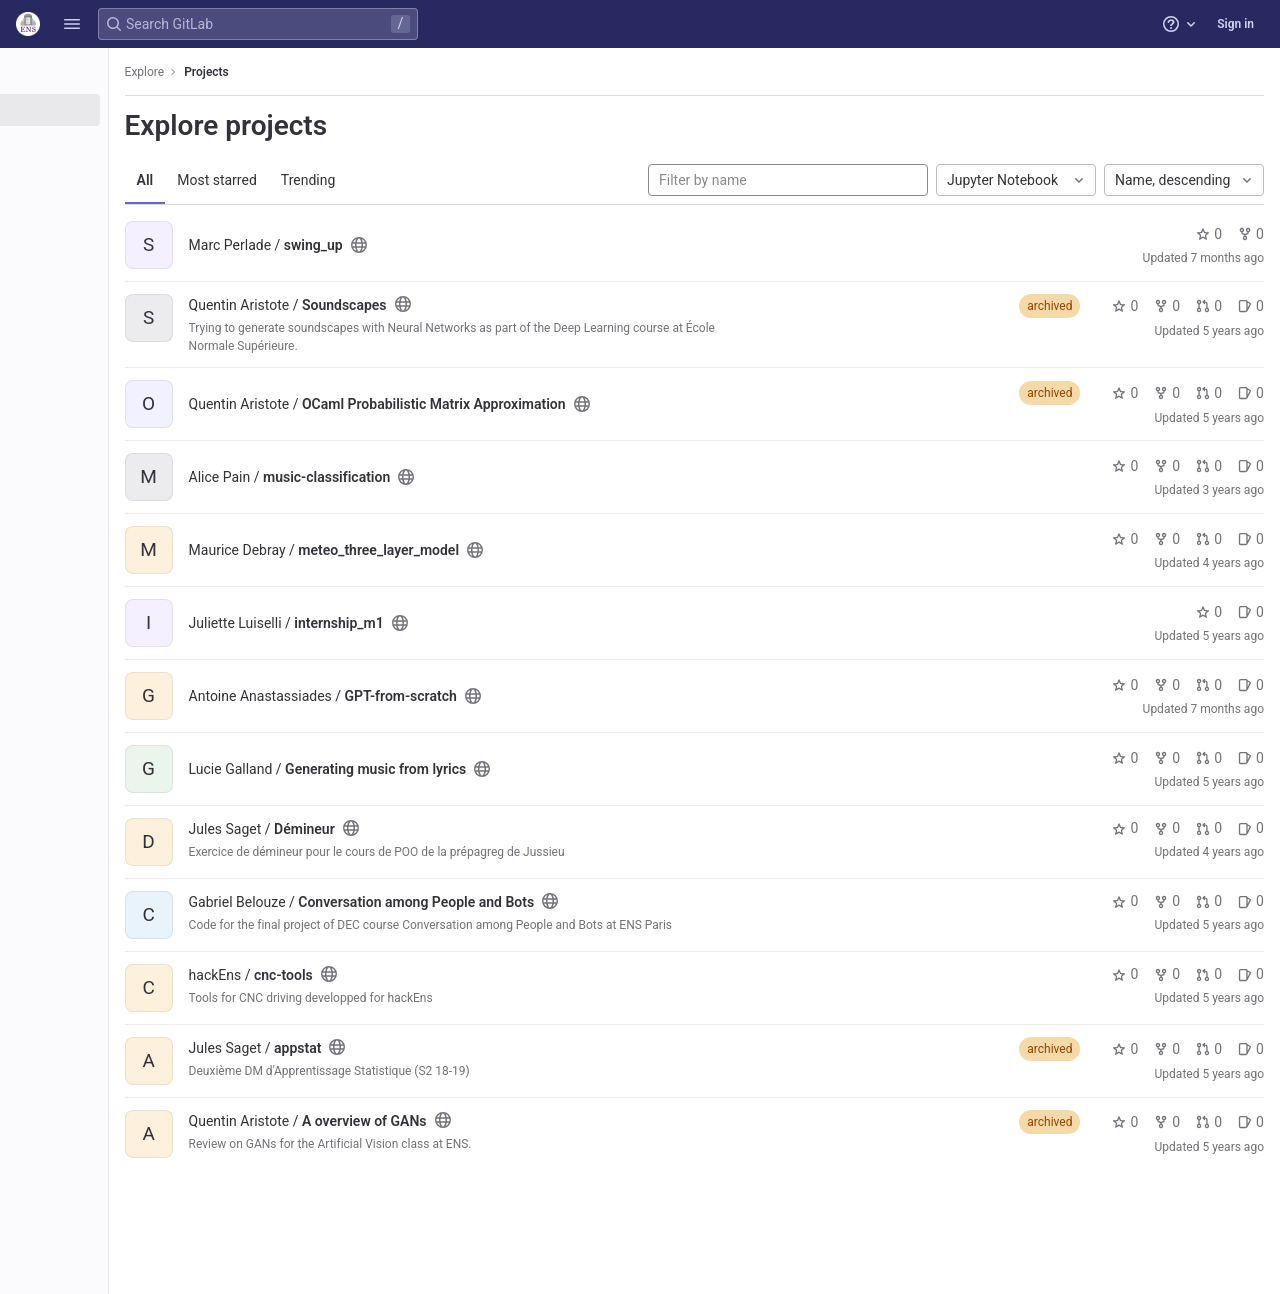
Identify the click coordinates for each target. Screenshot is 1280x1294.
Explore (292, 72)
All (292, 180)
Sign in (1235, 24)
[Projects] (127, 110)
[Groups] (127, 143)
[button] (72, 24)
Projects (354, 72)
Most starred (365, 180)
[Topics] (127, 176)
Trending (455, 180)
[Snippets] (127, 209)
